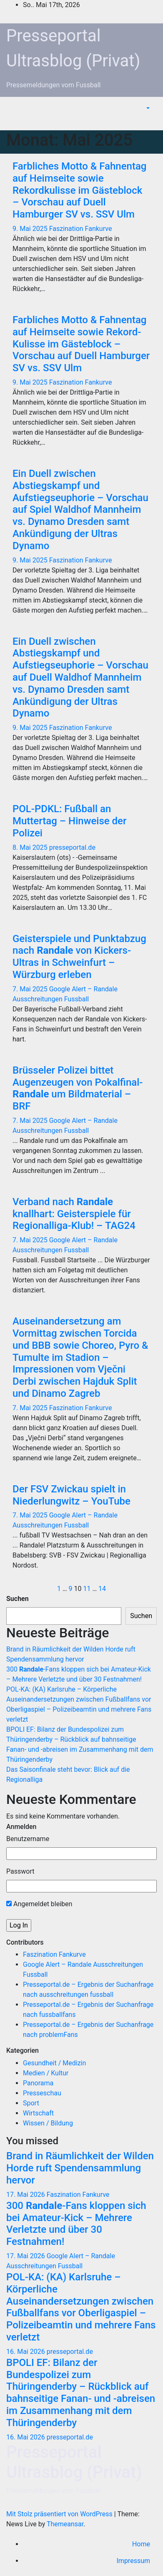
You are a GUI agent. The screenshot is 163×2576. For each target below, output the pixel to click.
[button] (147, 108)
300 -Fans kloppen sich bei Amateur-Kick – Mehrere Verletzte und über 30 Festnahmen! (76, 2223)
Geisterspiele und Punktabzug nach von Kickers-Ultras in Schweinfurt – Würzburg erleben (79, 956)
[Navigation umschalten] (150, 121)
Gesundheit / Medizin (54, 2063)
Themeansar (65, 2524)
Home (141, 2544)
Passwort (20, 1871)
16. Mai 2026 (26, 2352)
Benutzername (27, 1839)
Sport (31, 2103)
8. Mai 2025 (31, 847)
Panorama (38, 2083)
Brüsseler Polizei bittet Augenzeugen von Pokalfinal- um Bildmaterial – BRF (78, 1088)
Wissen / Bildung (48, 2123)
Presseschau (42, 2093)
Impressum (133, 2561)
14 (102, 1589)
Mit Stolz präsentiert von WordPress (60, 2514)
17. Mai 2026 (26, 2195)
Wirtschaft (38, 2113)
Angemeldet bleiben (39, 1904)
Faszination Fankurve (80, 229)
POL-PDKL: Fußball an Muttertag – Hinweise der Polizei (69, 821)
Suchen (17, 1599)
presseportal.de (72, 847)
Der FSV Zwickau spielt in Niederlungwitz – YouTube (71, 1495)
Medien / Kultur (45, 2073)
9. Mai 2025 (31, 229)
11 (86, 1589)
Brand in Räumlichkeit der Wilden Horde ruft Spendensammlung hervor (80, 2168)
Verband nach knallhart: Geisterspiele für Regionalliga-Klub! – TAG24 (74, 1214)
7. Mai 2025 (31, 989)
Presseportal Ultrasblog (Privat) (74, 2462)
